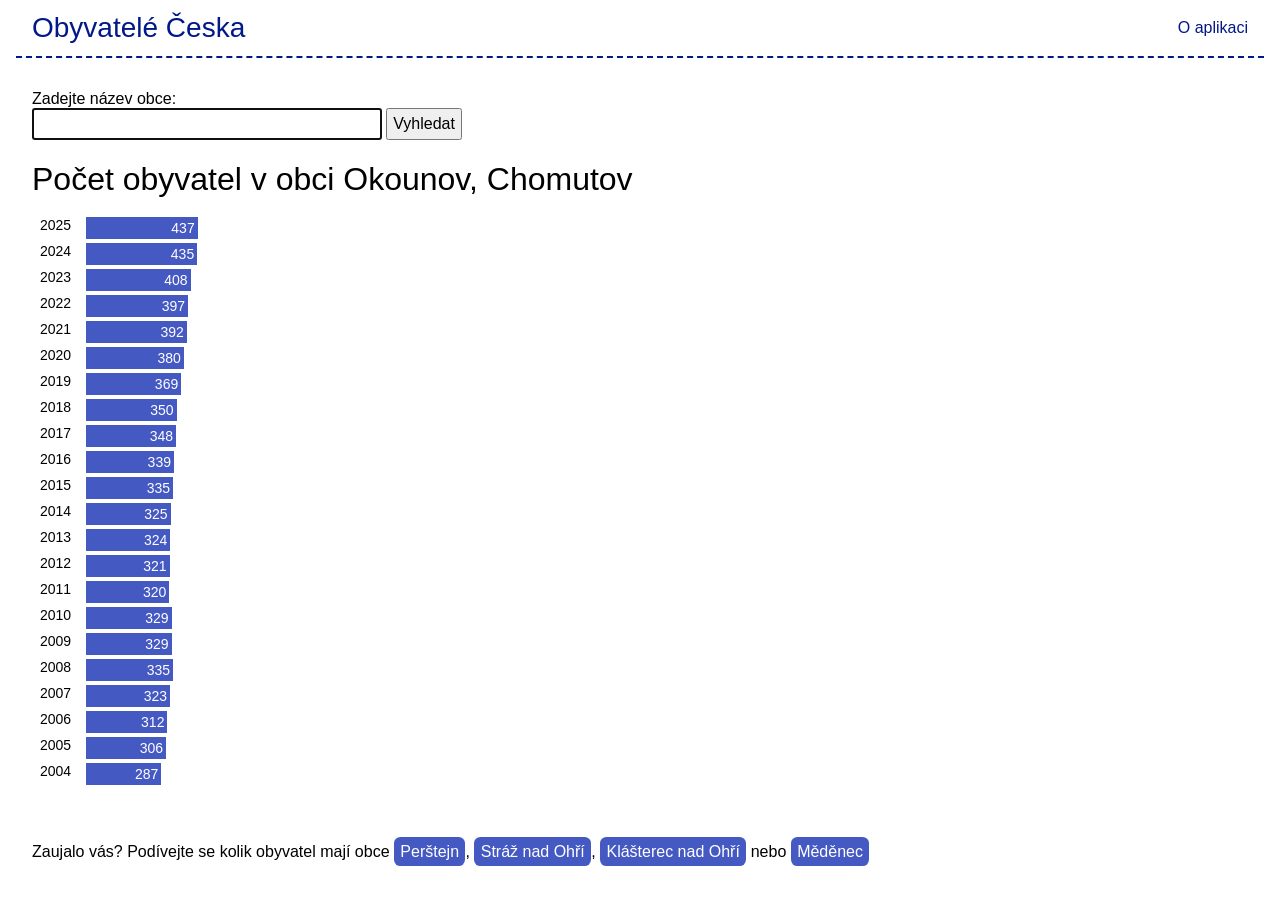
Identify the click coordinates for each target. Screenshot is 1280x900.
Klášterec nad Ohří (672, 851)
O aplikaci (1213, 27)
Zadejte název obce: (104, 98)
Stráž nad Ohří (533, 851)
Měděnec (830, 851)
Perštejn (429, 851)
